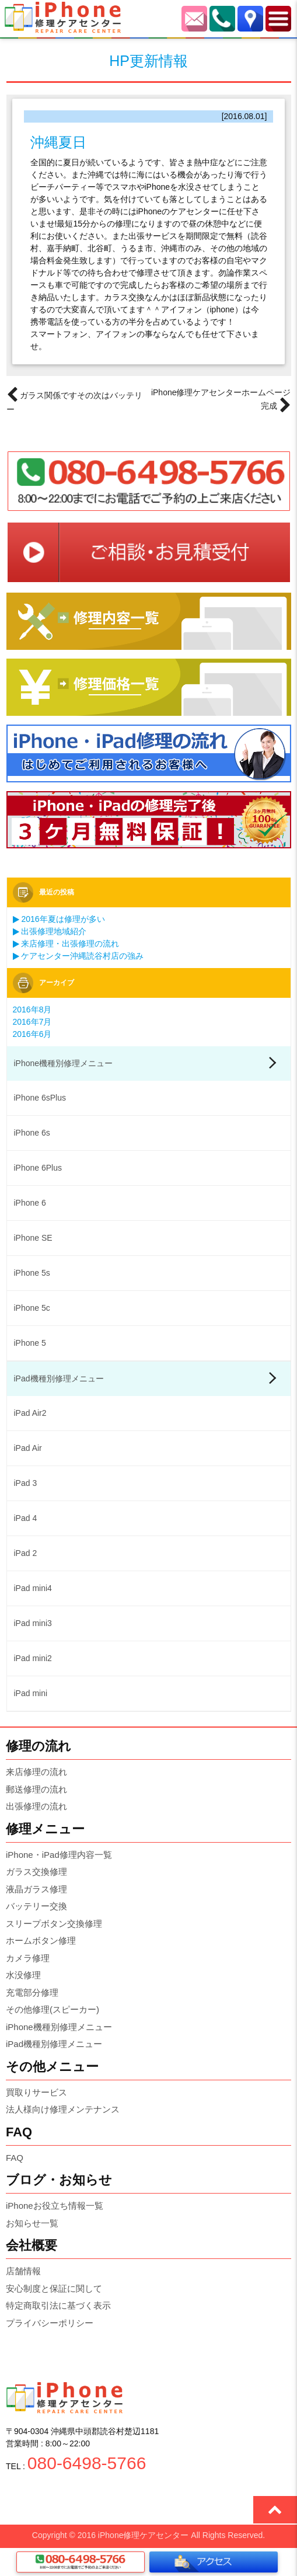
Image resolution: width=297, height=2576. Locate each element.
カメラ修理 (28, 1958)
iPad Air (28, 1448)
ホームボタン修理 (41, 1940)
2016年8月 (32, 1009)
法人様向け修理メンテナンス (63, 2109)
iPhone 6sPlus (40, 1097)
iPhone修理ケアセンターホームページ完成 (221, 401)
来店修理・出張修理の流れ (66, 943)
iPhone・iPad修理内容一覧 (59, 1855)
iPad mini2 (33, 1658)
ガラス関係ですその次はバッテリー (74, 401)
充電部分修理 (32, 1992)
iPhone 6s (32, 1132)
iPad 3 (25, 1483)
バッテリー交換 (36, 1906)
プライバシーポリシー (49, 2323)
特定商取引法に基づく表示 (58, 2305)
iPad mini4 (33, 1588)
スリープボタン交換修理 (54, 1923)
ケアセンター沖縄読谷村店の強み (78, 955)
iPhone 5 (30, 1343)
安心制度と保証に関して (54, 2288)
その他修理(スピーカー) (52, 2009)
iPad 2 (25, 1553)
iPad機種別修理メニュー (59, 1378)
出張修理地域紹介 (50, 931)
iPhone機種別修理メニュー (63, 1063)
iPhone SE (33, 1237)
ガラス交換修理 (36, 1872)
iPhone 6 (30, 1202)
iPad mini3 (33, 1623)
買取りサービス (36, 2092)
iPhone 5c (32, 1308)
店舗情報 (23, 2271)
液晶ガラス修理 (36, 1889)
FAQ (14, 2158)
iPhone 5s (32, 1272)
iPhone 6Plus (38, 1167)
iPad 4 (25, 1518)
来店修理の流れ (36, 1772)
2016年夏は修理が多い (59, 919)
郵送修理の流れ (36, 1789)
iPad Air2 (30, 1413)
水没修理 (23, 1975)
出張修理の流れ (36, 1806)
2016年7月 (32, 1021)
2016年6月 (32, 1034)
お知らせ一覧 (32, 2223)
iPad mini (31, 1693)
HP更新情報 (148, 61)
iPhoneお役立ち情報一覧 (54, 2206)
